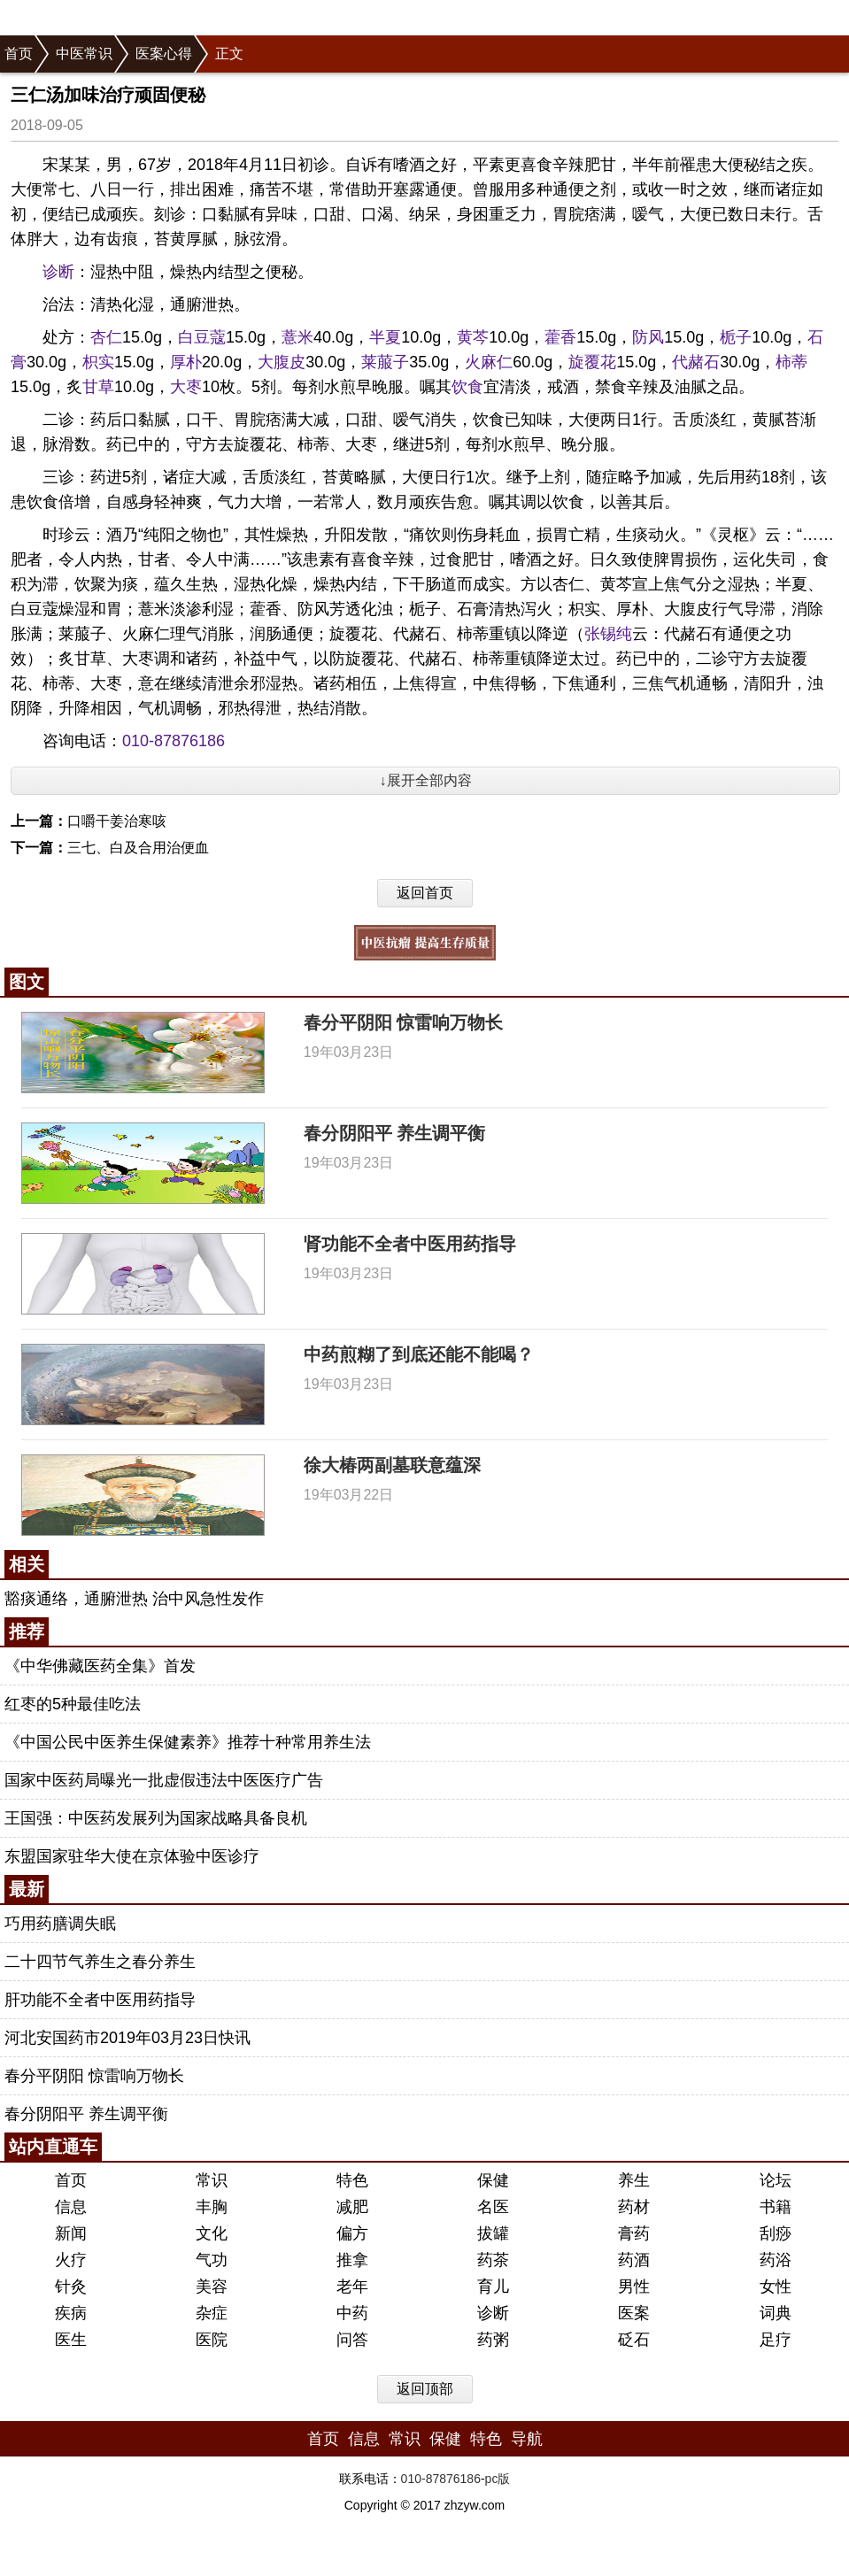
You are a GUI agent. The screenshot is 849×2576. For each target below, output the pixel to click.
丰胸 (212, 2207)
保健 (493, 2180)
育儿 (493, 2286)
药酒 (634, 2260)
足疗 (775, 2339)
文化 (212, 2233)
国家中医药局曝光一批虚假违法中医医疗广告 (163, 1780)
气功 (212, 2260)
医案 (634, 2313)
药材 (634, 2207)
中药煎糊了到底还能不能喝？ (419, 1354)
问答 (352, 2339)
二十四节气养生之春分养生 (100, 1962)
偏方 (352, 2233)
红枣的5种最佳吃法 (72, 1704)
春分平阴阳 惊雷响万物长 (404, 1022)
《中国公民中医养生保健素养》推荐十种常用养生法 (187, 1742)
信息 (71, 2207)
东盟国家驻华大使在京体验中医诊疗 (131, 1856)
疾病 (71, 2313)
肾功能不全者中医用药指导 (410, 1243)
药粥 (493, 2339)
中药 (352, 2313)
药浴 (775, 2260)
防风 (648, 337)
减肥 (352, 2207)
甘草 (98, 387)
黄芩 (473, 337)
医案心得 (163, 53)
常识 (212, 2180)
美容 (212, 2286)
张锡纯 (608, 634)
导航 (527, 2439)
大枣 (186, 387)
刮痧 (775, 2233)
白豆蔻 (202, 337)
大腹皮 (281, 362)
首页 (18, 53)
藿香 (560, 337)
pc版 (498, 2479)
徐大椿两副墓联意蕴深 (392, 1465)
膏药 (634, 2233)
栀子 (736, 337)
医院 (212, 2339)
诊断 (58, 272)
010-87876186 (173, 741)
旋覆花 (592, 362)
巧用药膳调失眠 (60, 1923)
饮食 (467, 387)
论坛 (775, 2180)
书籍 (775, 2207)
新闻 (71, 2233)
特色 (352, 2180)
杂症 (212, 2313)
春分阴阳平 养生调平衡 (395, 1133)
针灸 (71, 2286)
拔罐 (493, 2233)
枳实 (98, 362)
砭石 (634, 2339)
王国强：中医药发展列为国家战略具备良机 (155, 1818)
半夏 (385, 337)
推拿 (352, 2260)
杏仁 (106, 337)
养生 (634, 2180)
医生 (71, 2339)
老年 (352, 2286)
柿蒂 (791, 362)
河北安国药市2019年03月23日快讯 (127, 2038)
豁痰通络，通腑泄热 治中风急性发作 (134, 1599)
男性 (634, 2286)
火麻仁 (489, 362)
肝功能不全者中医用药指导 (100, 2000)
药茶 (493, 2260)
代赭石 (696, 362)
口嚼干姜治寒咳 (116, 821)
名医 (493, 2207)
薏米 (297, 337)
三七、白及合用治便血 (138, 847)
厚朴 (186, 362)
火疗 (71, 2260)
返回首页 (425, 892)
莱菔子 (385, 362)
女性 (775, 2286)
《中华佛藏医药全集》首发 (100, 1666)
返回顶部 (425, 2388)
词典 (775, 2313)
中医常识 (84, 53)
